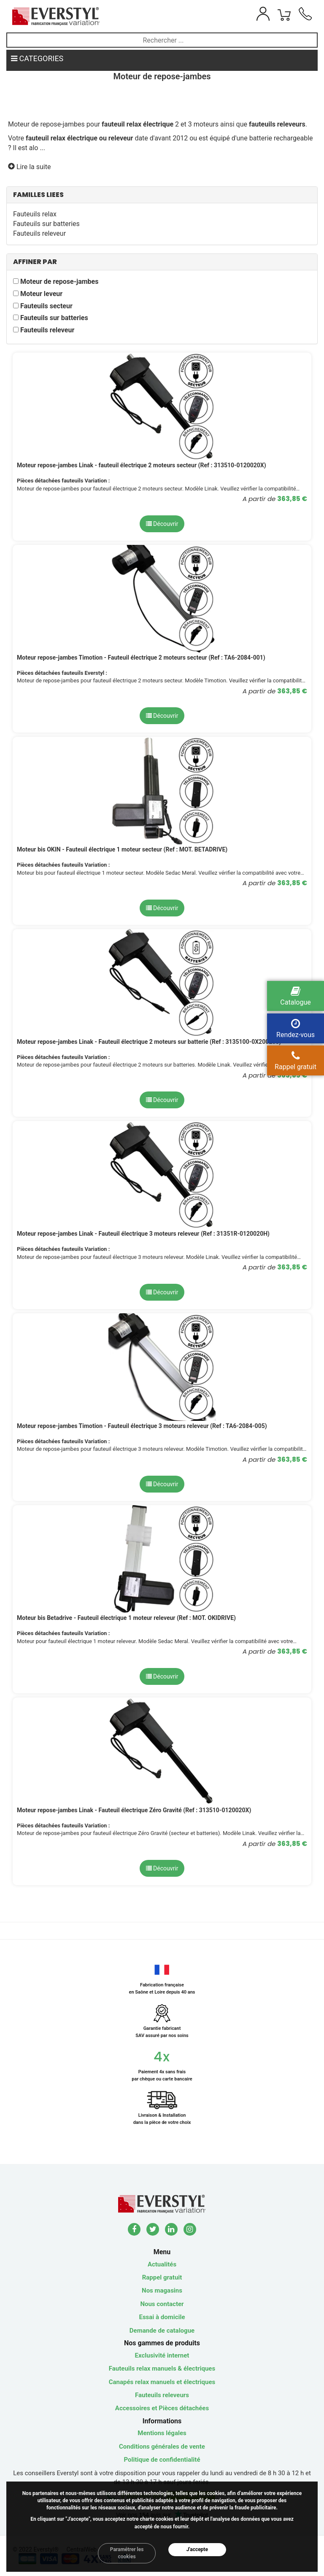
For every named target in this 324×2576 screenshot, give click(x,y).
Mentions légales (162, 2433)
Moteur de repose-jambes (59, 282)
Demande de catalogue (162, 2330)
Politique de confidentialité (162, 2459)
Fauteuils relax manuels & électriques (162, 2368)
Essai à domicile (162, 2317)
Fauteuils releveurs (162, 2395)
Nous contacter (162, 2304)
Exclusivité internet (162, 2355)
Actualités (162, 2264)
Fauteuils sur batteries (46, 224)
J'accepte (197, 2549)
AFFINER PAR (35, 262)
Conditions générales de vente (162, 2446)
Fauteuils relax (35, 214)
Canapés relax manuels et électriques (162, 2382)
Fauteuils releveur (39, 233)
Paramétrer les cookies (127, 2553)
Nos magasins (162, 2290)
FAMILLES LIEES (38, 194)
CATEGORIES (37, 58)
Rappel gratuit (162, 2277)
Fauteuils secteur (46, 306)
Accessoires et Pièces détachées (162, 2408)
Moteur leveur (41, 294)
